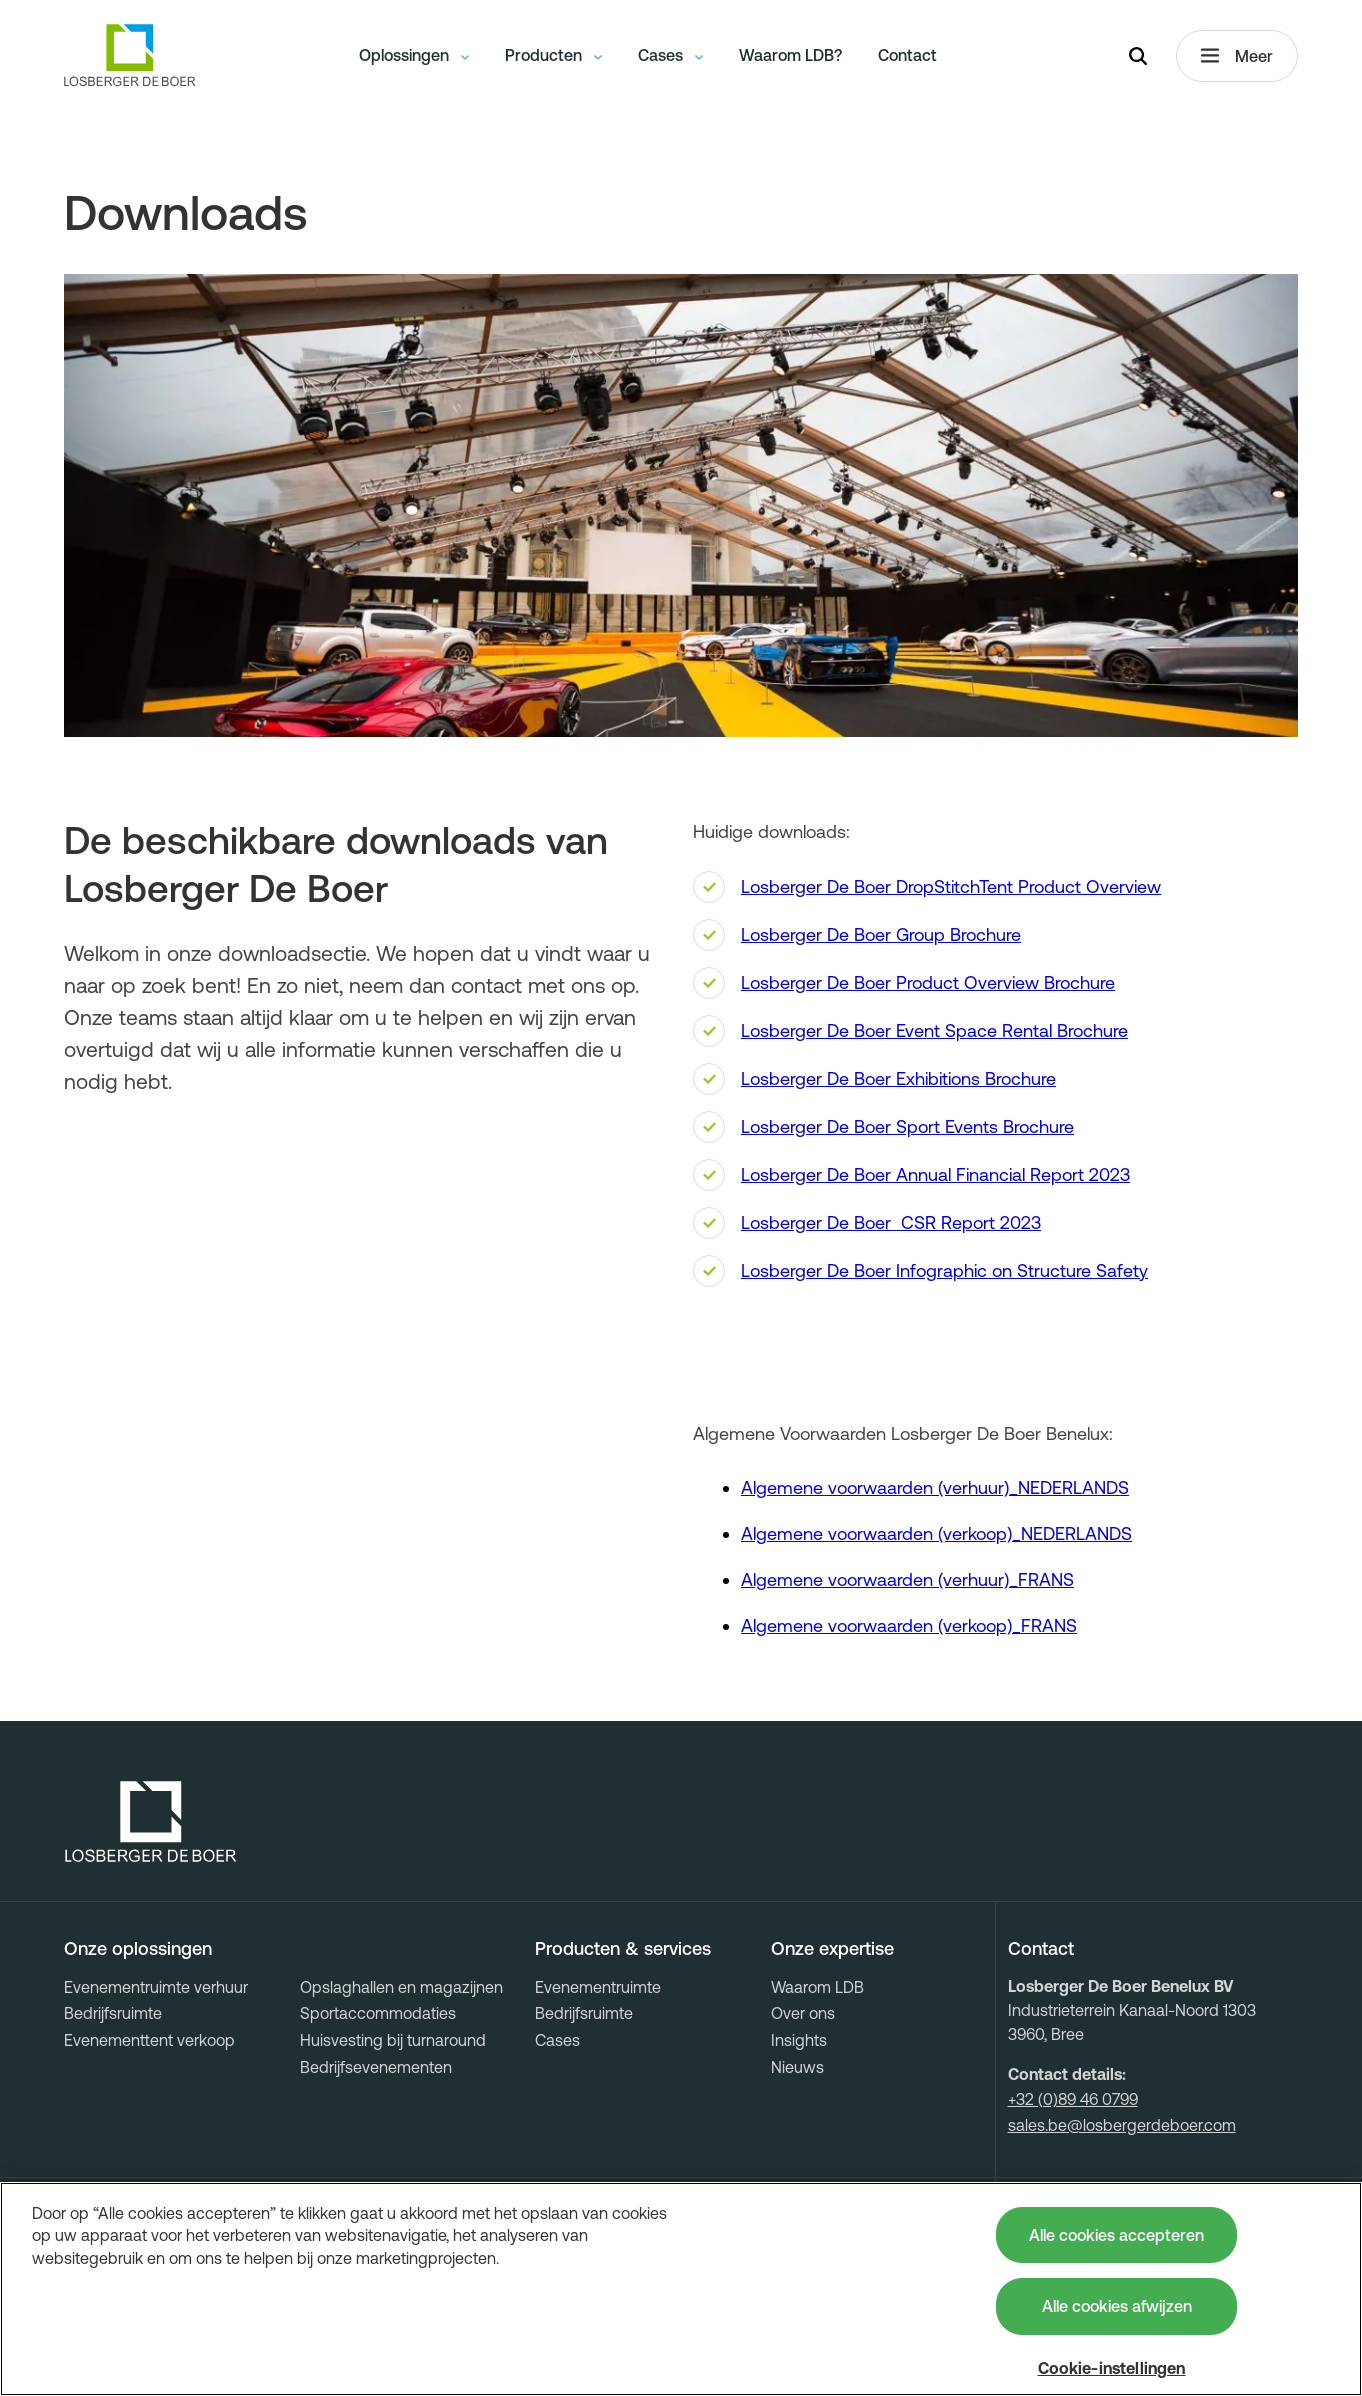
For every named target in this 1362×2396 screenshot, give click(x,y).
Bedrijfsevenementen (376, 2067)
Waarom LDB (817, 1987)
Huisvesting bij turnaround (393, 2040)
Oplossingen (414, 55)
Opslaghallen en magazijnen (401, 1987)
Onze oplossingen (138, 1949)
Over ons (803, 2013)
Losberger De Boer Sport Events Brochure (907, 1126)
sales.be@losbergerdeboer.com (1122, 2125)
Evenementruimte (598, 1987)
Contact (907, 55)
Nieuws (797, 2067)
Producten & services (623, 1949)
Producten (553, 55)
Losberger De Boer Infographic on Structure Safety (944, 1270)
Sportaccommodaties (378, 2013)
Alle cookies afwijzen (1117, 2306)
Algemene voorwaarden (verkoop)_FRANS (909, 1625)
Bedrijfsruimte (113, 2013)
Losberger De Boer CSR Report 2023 (891, 1222)
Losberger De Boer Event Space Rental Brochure (934, 1030)
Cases (670, 55)
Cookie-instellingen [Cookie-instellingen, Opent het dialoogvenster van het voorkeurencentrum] (1112, 2368)
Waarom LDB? (790, 55)
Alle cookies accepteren (1116, 2235)
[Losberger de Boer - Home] (151, 1822)
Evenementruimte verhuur (156, 1987)
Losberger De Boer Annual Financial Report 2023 (935, 1174)
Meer (1237, 56)
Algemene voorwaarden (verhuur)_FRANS (907, 1579)
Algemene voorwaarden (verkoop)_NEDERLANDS (936, 1533)
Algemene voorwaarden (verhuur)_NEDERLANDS (935, 1487)
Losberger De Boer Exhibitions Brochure (898, 1078)
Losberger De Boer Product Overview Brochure (928, 982)
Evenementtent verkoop (149, 2040)
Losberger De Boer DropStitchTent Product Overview (951, 886)
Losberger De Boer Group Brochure (881, 934)
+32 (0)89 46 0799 (1073, 2099)
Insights (799, 2040)
